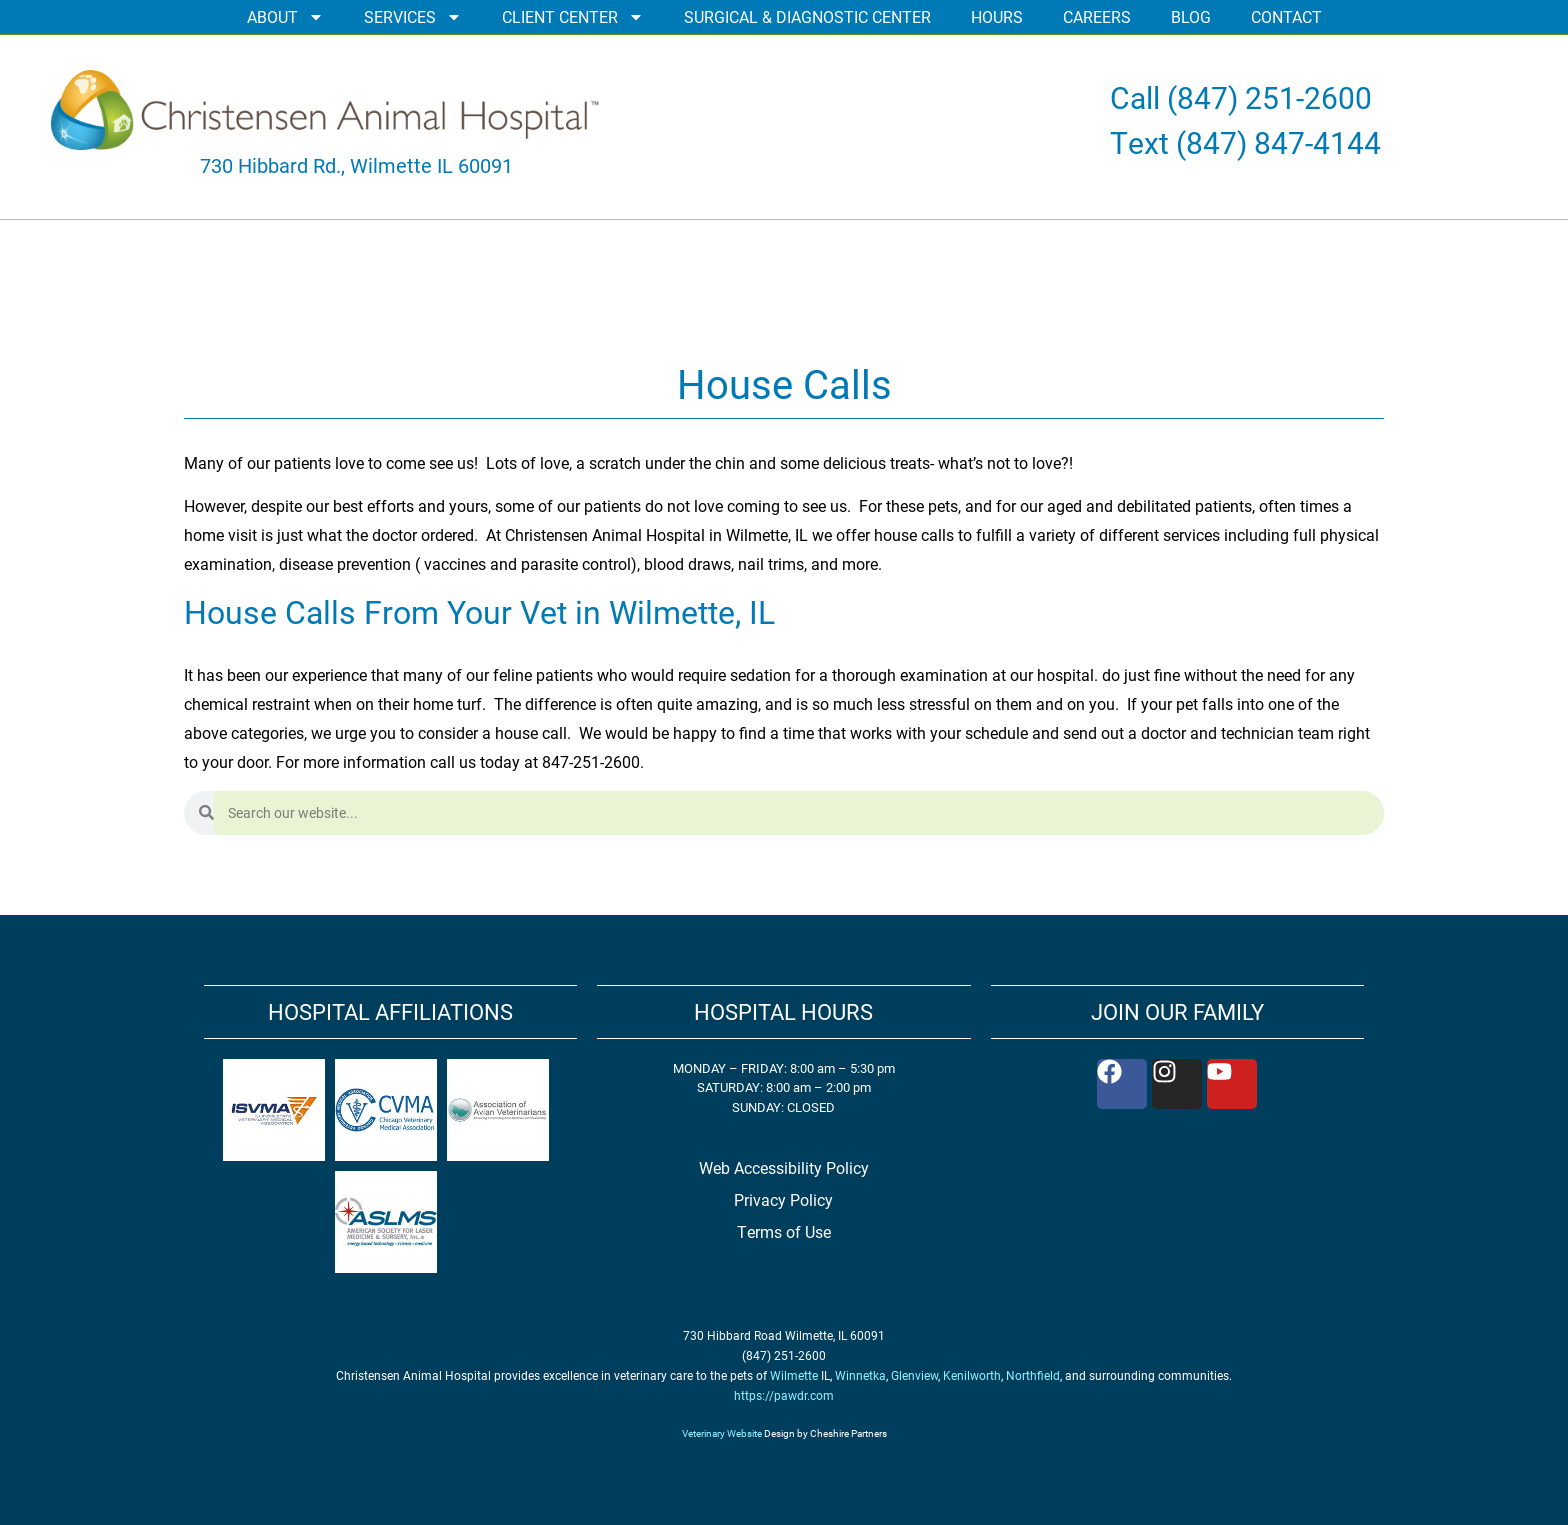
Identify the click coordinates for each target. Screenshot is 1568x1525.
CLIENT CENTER (573, 17)
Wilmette (794, 1375)
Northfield (1033, 1375)
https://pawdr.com (784, 1395)
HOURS (997, 16)
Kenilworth (972, 1375)
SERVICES (413, 17)
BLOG (1191, 16)
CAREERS (1097, 16)
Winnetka (860, 1375)
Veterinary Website (722, 1433)
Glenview (914, 1375)
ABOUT (285, 17)
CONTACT (1286, 16)
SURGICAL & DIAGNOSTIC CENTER (807, 16)
